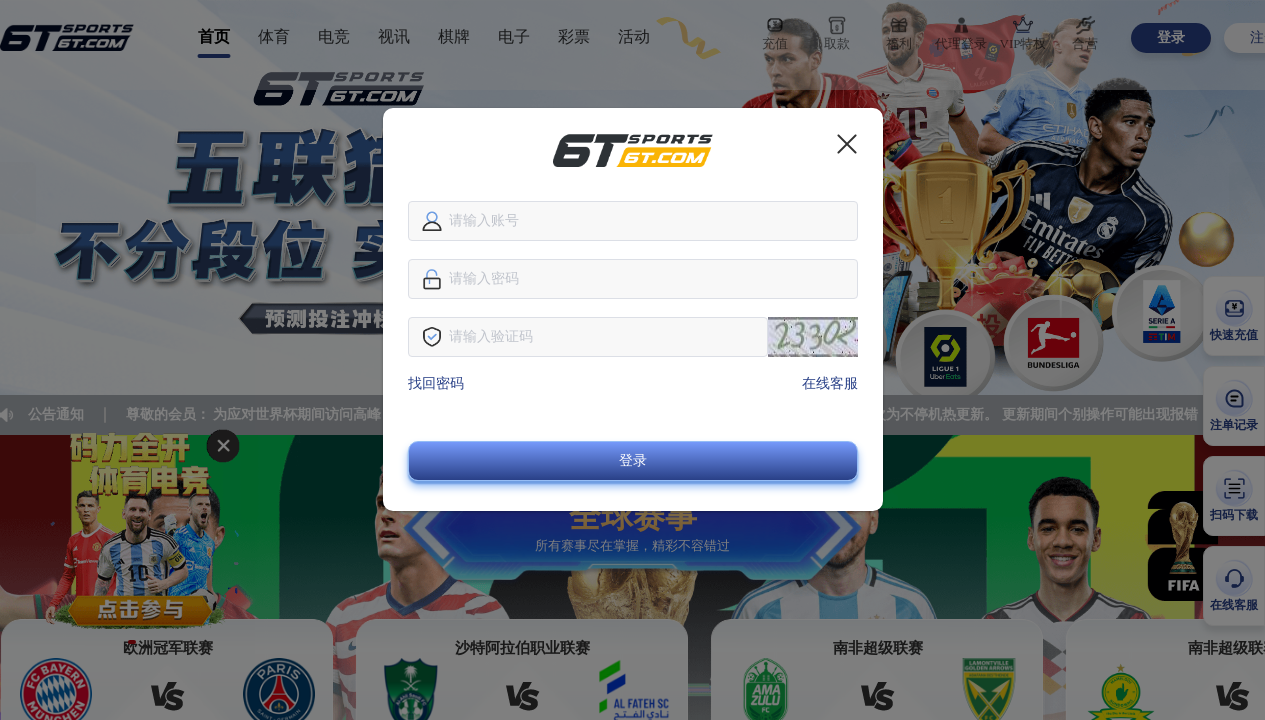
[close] (847, 144)
